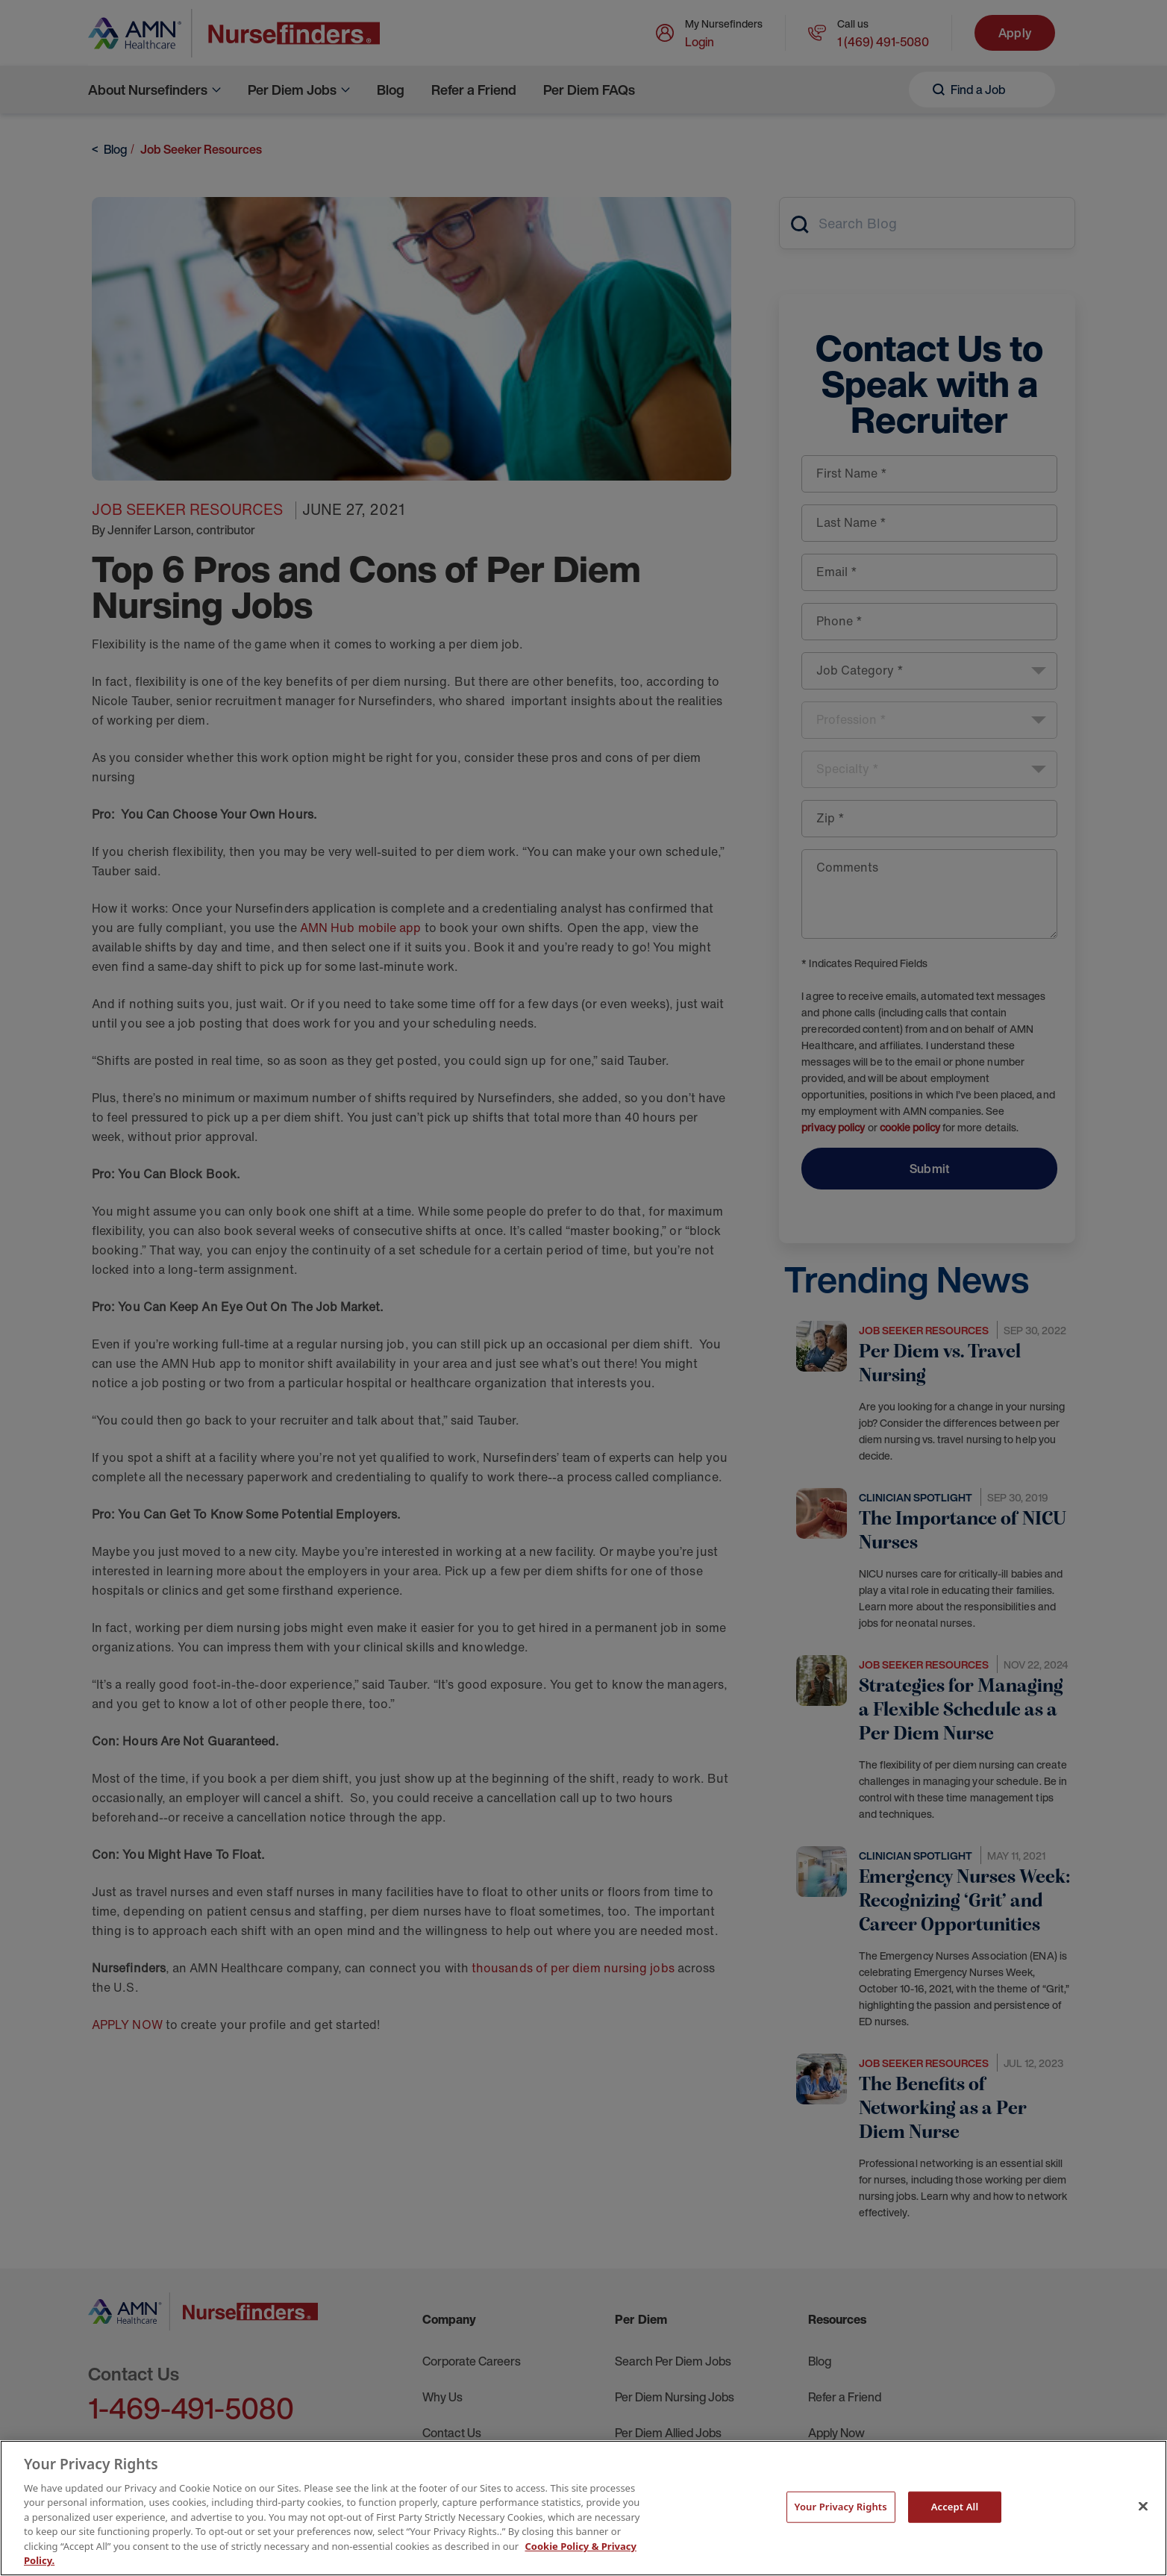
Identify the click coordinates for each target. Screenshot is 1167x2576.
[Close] (1143, 2505)
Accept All (955, 2506)
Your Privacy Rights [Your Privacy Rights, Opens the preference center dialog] (841, 2506)
